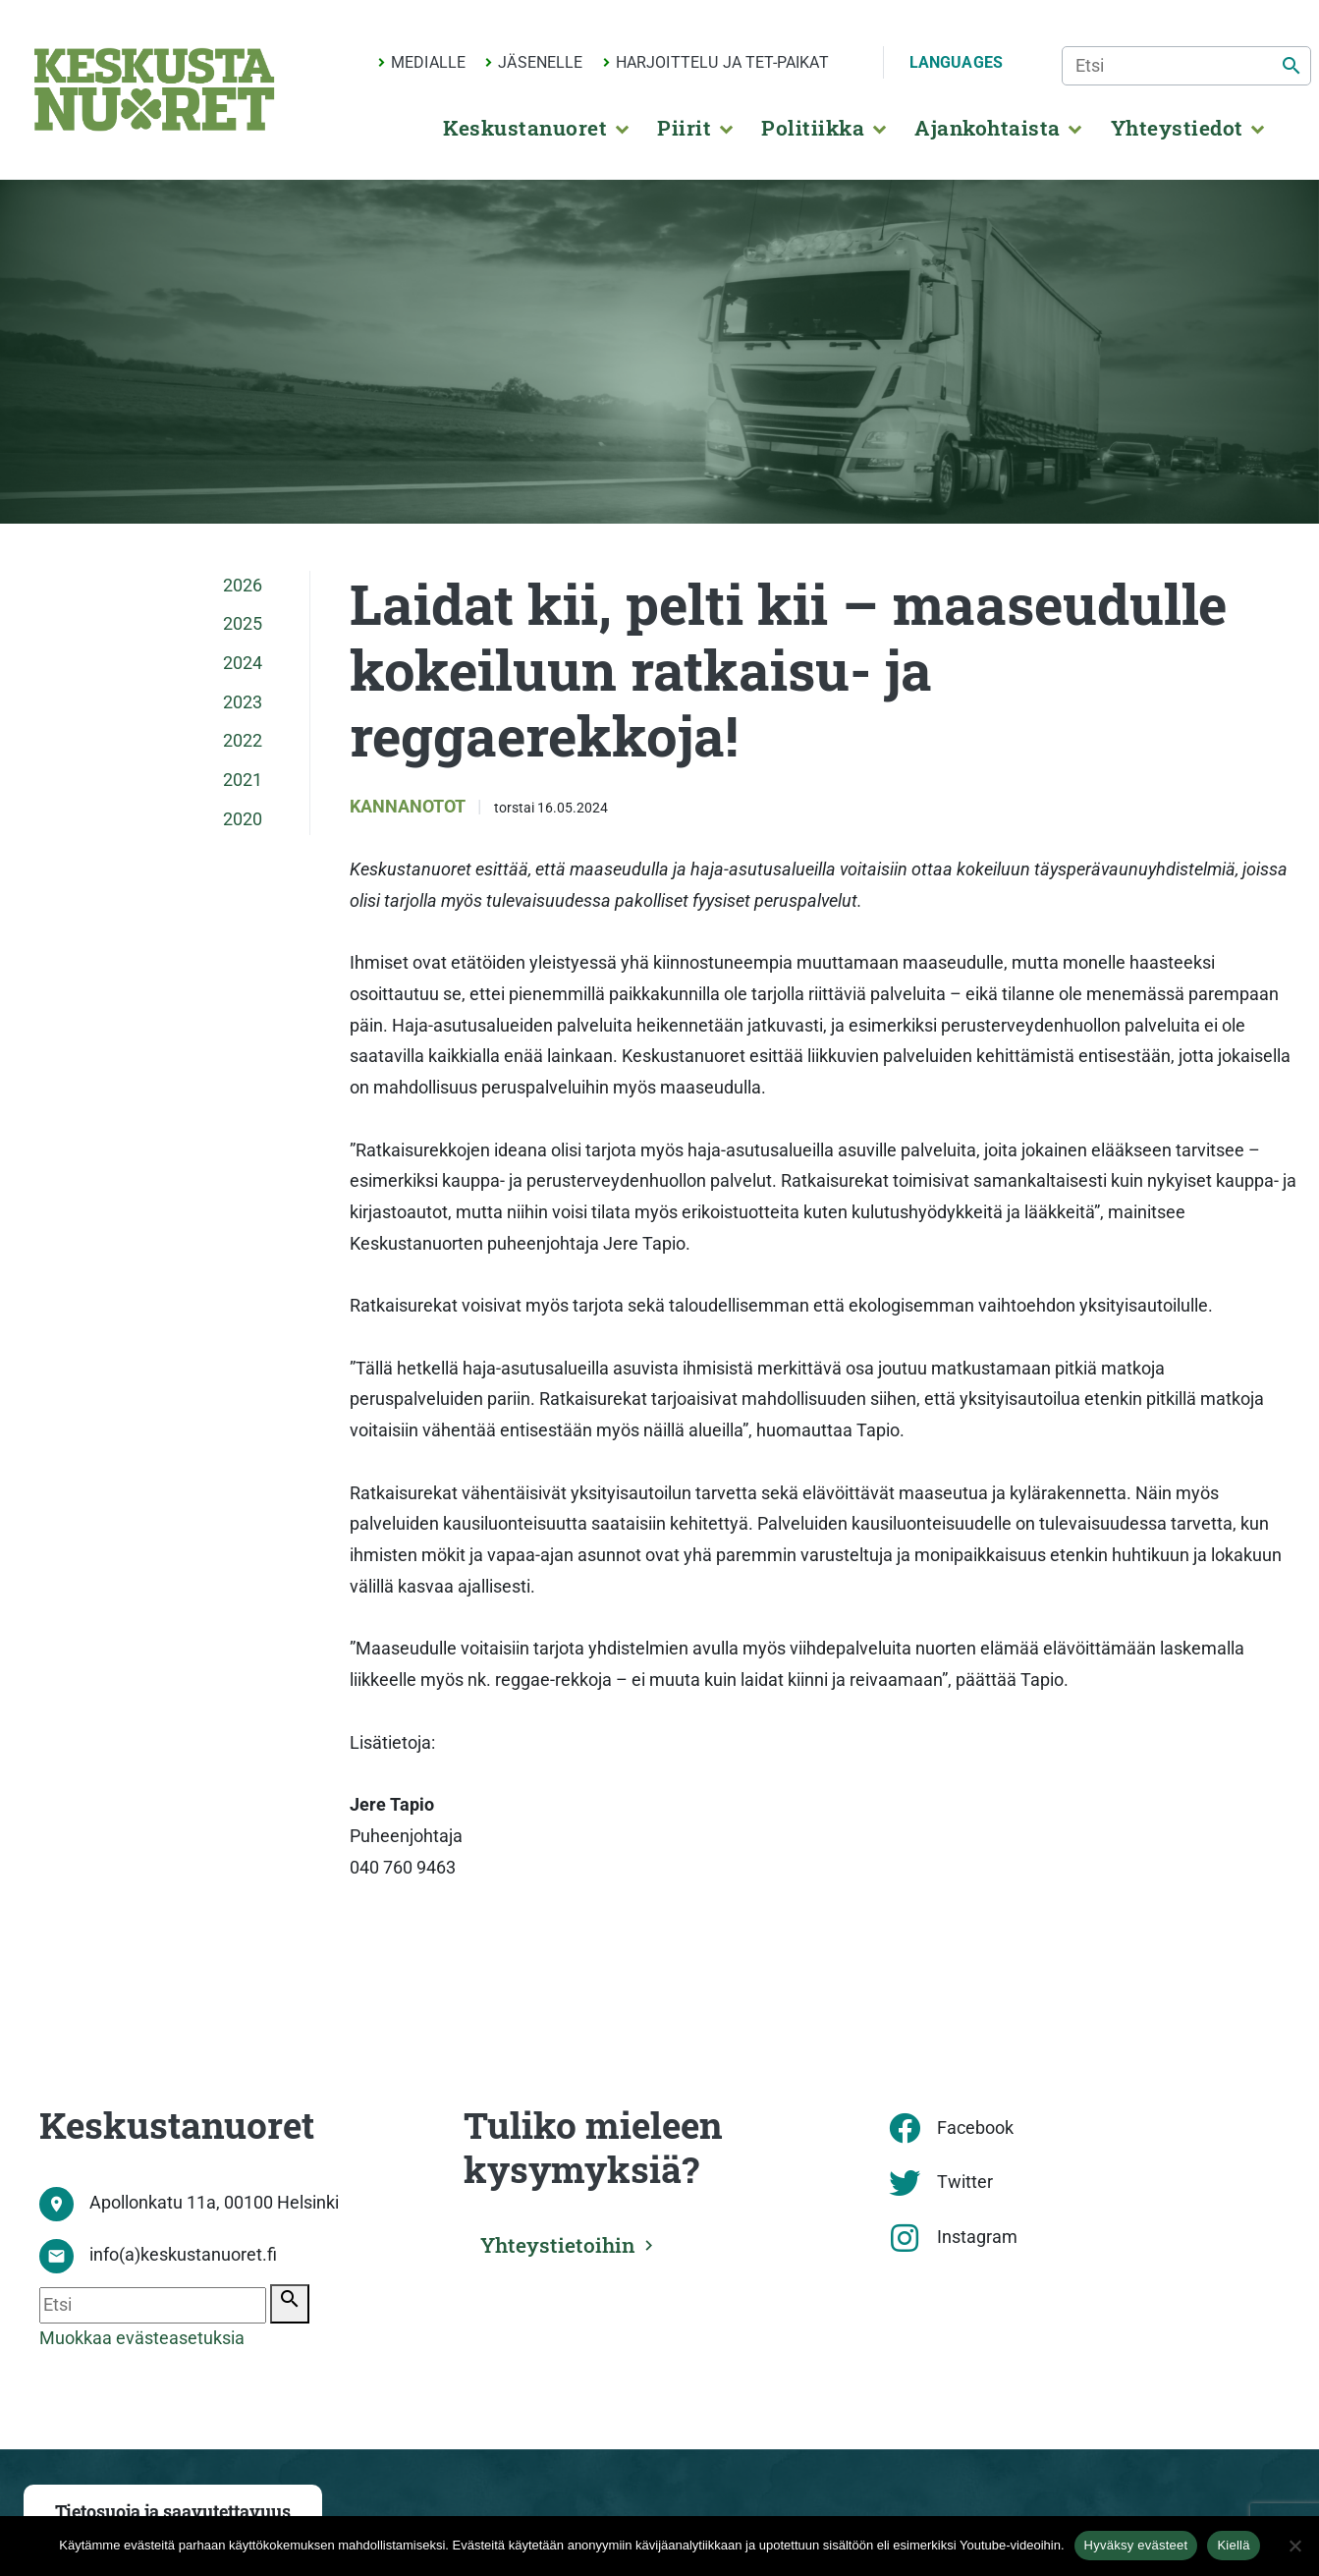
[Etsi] (1186, 65)
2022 (242, 741)
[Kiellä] (1294, 2545)
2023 (242, 702)
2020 (242, 819)
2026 (242, 585)
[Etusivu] (154, 89)
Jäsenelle (540, 62)
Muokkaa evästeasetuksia (142, 2338)
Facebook (975, 2128)
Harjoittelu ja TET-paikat (722, 62)
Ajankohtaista (987, 127)
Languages (956, 62)
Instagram (977, 2237)
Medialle (428, 62)
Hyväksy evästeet (1136, 2545)
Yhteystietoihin (558, 2245)
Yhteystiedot (1177, 127)
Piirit (684, 127)
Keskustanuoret (525, 127)
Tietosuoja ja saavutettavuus (173, 2511)
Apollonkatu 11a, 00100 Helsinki (214, 2202)
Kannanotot (409, 806)
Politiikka (812, 127)
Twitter (965, 2182)
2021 (242, 780)
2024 (242, 663)
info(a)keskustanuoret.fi (183, 2255)
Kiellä (1233, 2545)
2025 (242, 624)
